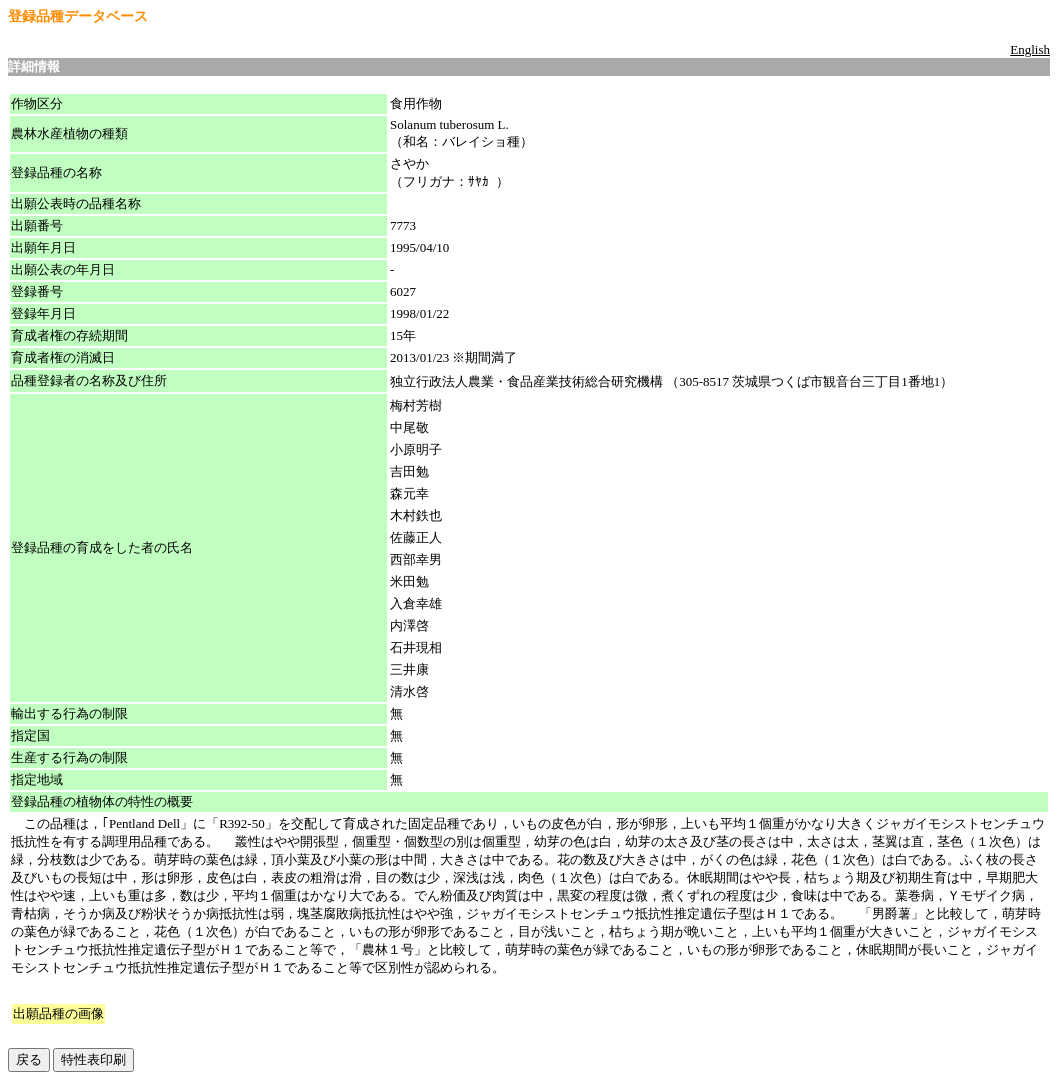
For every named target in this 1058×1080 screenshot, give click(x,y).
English (1030, 49)
